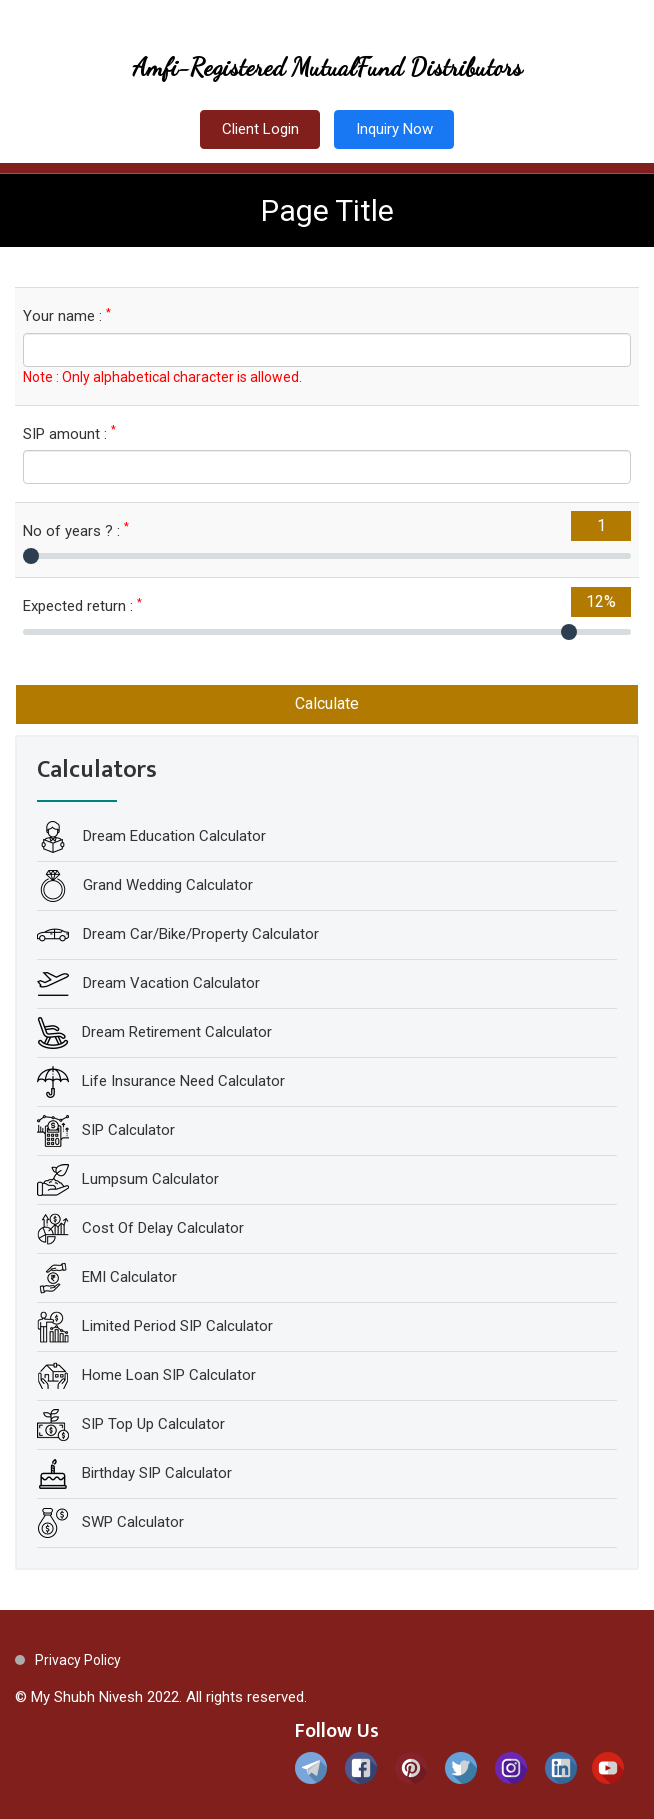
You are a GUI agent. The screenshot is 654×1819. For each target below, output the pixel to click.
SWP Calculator (133, 1522)
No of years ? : (76, 530)
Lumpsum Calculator (150, 1179)
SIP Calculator (128, 1130)
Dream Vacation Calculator (169, 983)
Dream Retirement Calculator (177, 1032)
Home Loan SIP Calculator (169, 1375)
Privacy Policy (78, 1660)
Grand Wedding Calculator (166, 885)
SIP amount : (69, 433)
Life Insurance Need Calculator (183, 1081)
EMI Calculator (129, 1277)
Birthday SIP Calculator (157, 1473)
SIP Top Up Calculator (153, 1424)
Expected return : (82, 605)
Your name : (67, 315)
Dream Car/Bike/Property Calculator (199, 934)
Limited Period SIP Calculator (177, 1326)
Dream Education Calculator (172, 836)
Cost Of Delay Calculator (163, 1228)
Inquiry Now (394, 129)
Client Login (260, 129)
